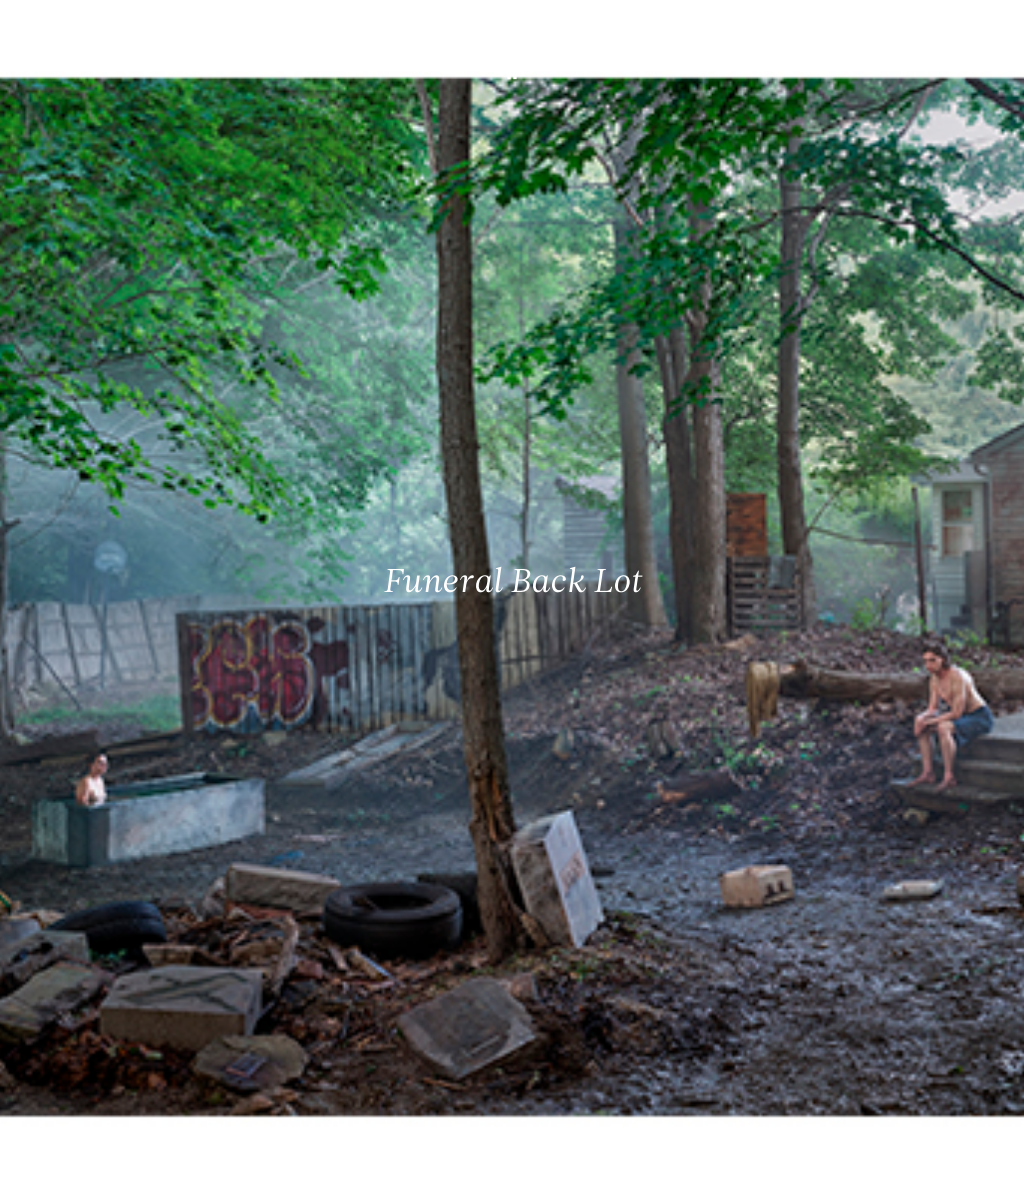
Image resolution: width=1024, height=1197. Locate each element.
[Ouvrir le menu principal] (984, 30)
